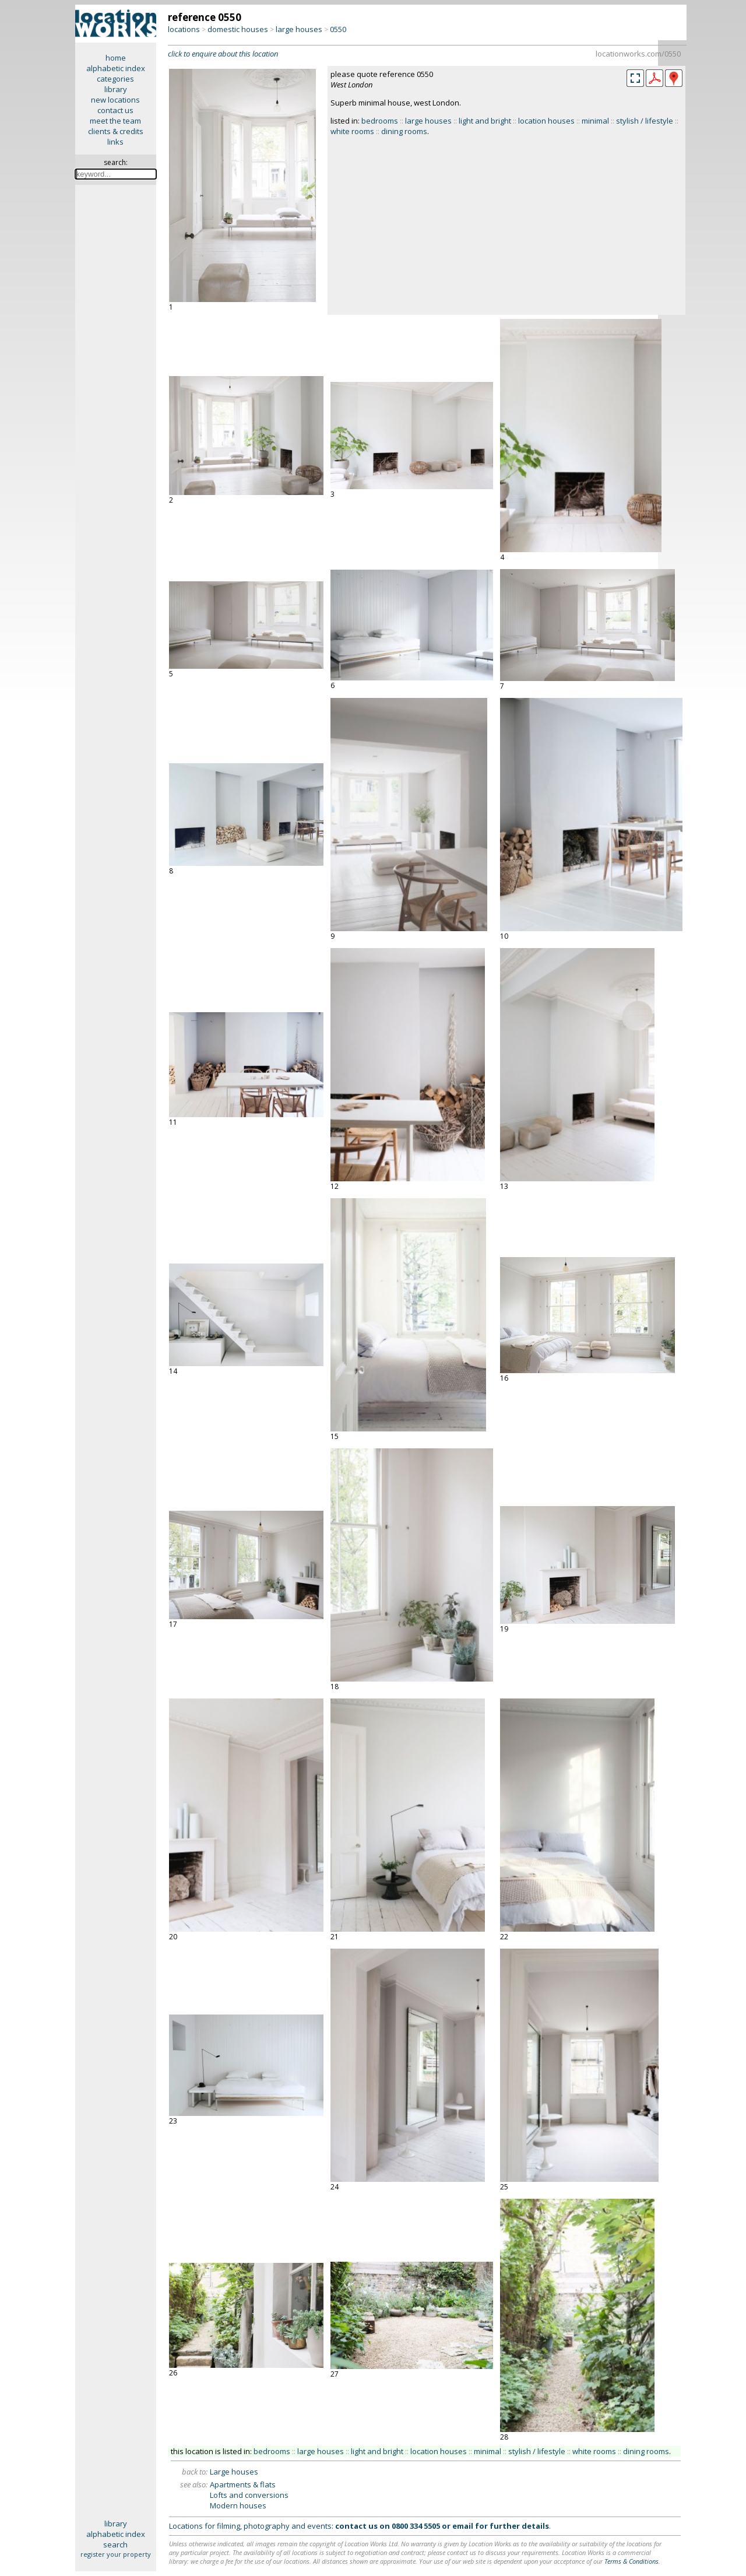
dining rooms (404, 131)
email (462, 2526)
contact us (115, 110)
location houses (546, 120)
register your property (115, 2554)
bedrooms (379, 120)
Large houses (234, 2471)
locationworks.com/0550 (638, 53)
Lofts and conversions (249, 2495)
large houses (299, 29)
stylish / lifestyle (644, 120)
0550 (338, 29)
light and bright (485, 120)
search (115, 2544)
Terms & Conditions (631, 2561)
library (115, 89)
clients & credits (115, 131)
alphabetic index (115, 68)
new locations (115, 99)
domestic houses (237, 29)
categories (115, 78)
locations (184, 29)
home (115, 57)
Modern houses (238, 2505)
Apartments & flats (243, 2484)
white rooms (352, 131)
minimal (595, 120)
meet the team (115, 120)
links (115, 141)
